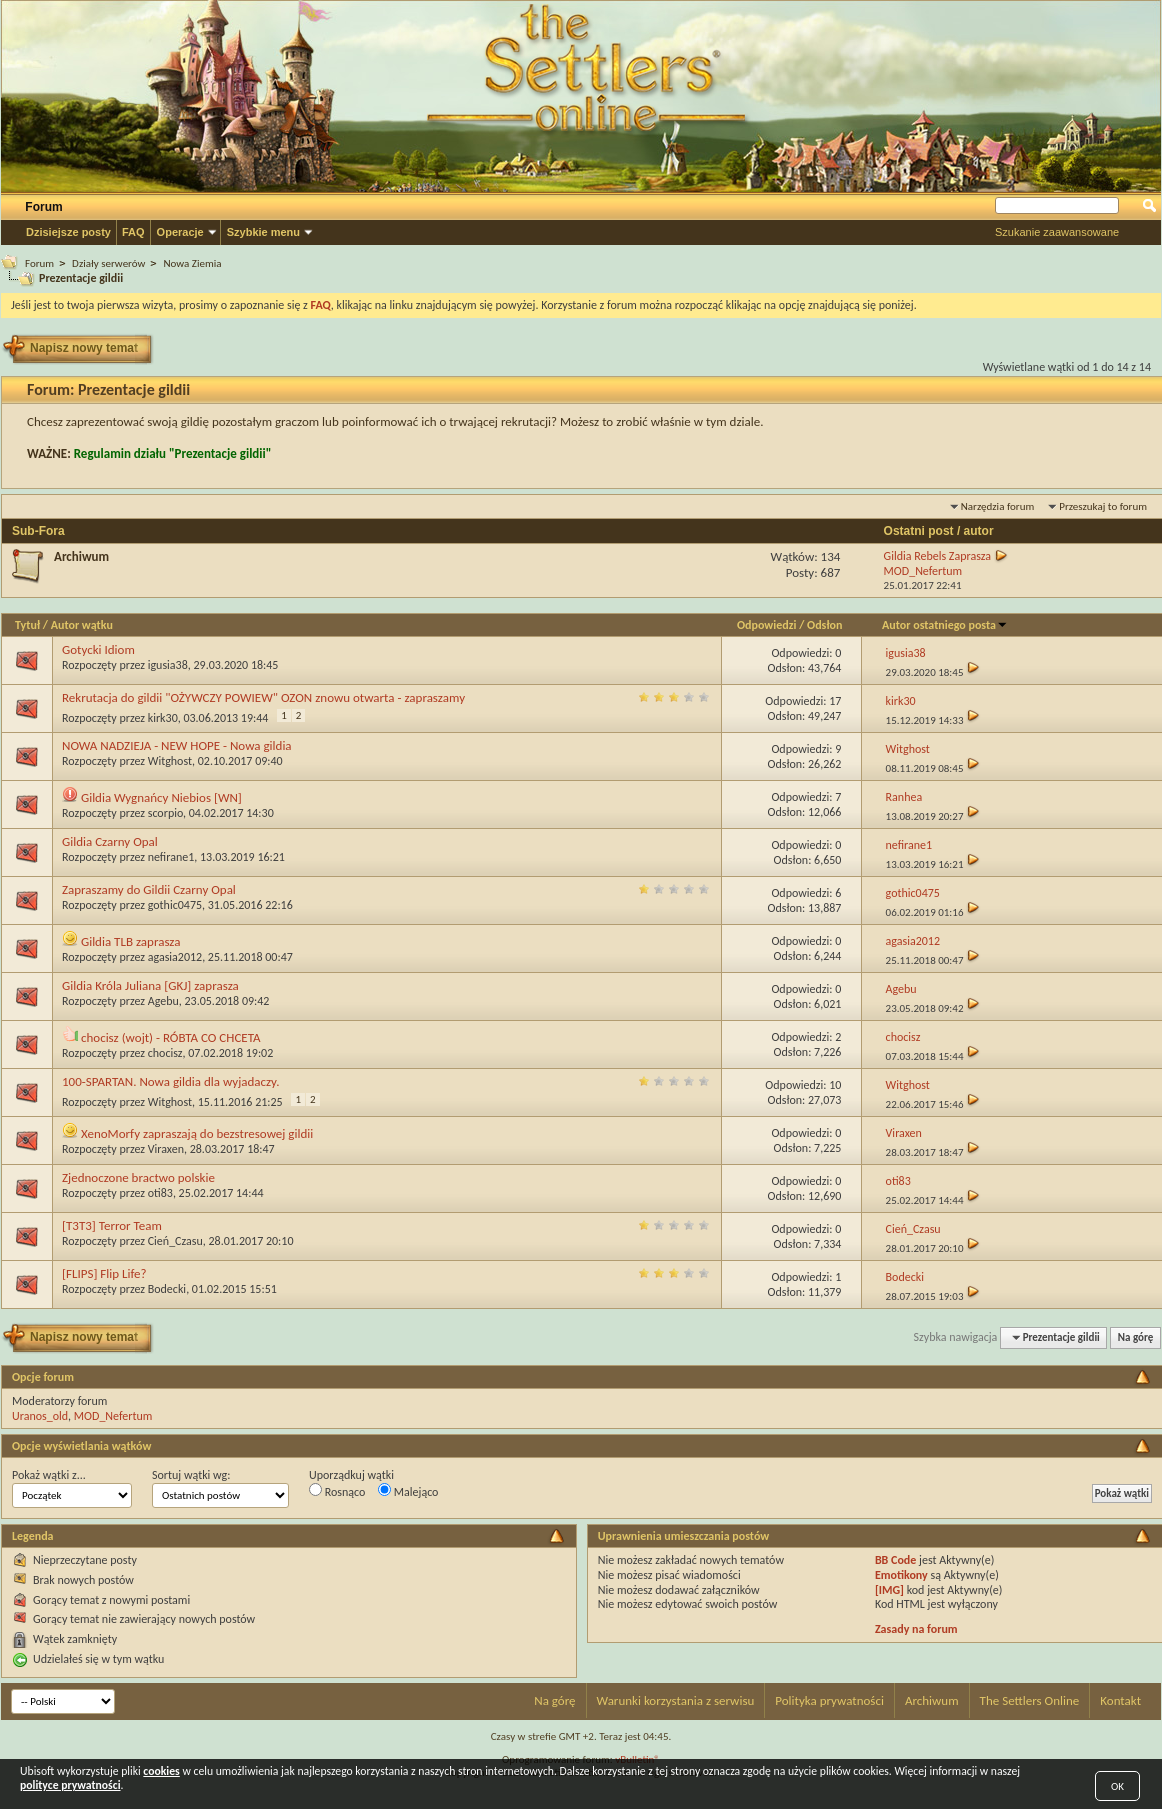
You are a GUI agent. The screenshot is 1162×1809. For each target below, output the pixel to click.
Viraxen (166, 1149)
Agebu (163, 1001)
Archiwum (81, 556)
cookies (161, 1771)
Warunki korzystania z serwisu (676, 1700)
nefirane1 (171, 857)
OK (1117, 1786)
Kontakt (1120, 1700)
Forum (43, 207)
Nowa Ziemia (192, 263)
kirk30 (163, 718)
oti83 (160, 1193)
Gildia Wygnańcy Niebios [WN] (161, 797)
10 (835, 1085)
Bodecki (167, 1289)
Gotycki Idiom (98, 649)
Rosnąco (337, 1491)
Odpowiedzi (767, 625)
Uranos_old (40, 1416)
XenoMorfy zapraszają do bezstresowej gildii (197, 1133)
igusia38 (168, 665)
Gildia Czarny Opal (110, 841)
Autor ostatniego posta (945, 625)
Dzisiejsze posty (68, 232)
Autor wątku (82, 625)
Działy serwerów (108, 263)
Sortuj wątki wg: (191, 1475)
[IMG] (889, 1590)
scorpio (165, 813)
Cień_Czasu (175, 1241)
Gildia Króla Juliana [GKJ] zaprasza (150, 985)
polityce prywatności (70, 1785)
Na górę (1136, 1337)
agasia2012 (175, 957)
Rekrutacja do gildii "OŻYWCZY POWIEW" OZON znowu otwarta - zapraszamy (263, 697)
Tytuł (27, 625)
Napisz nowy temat (88, 349)
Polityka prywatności (829, 1700)
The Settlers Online (1030, 1700)
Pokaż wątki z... (49, 1475)
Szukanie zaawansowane (1057, 232)
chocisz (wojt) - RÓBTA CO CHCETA (171, 1037)
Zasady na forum (916, 1629)
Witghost (170, 761)
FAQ (133, 232)
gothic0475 (175, 905)
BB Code (895, 1560)
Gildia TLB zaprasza (131, 941)
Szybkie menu (263, 232)
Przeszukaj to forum (1103, 506)
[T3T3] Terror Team (112, 1225)
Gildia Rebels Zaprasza (937, 556)
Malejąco (408, 1491)
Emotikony (901, 1575)
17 (835, 701)
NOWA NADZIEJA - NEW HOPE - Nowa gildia (177, 745)
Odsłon (824, 625)
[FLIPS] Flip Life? (104, 1273)
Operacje (180, 232)
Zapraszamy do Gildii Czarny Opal (149, 889)
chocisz (165, 1053)
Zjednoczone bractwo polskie (138, 1177)
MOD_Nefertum (113, 1416)
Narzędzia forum (998, 506)
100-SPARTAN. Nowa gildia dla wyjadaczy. (170, 1081)
